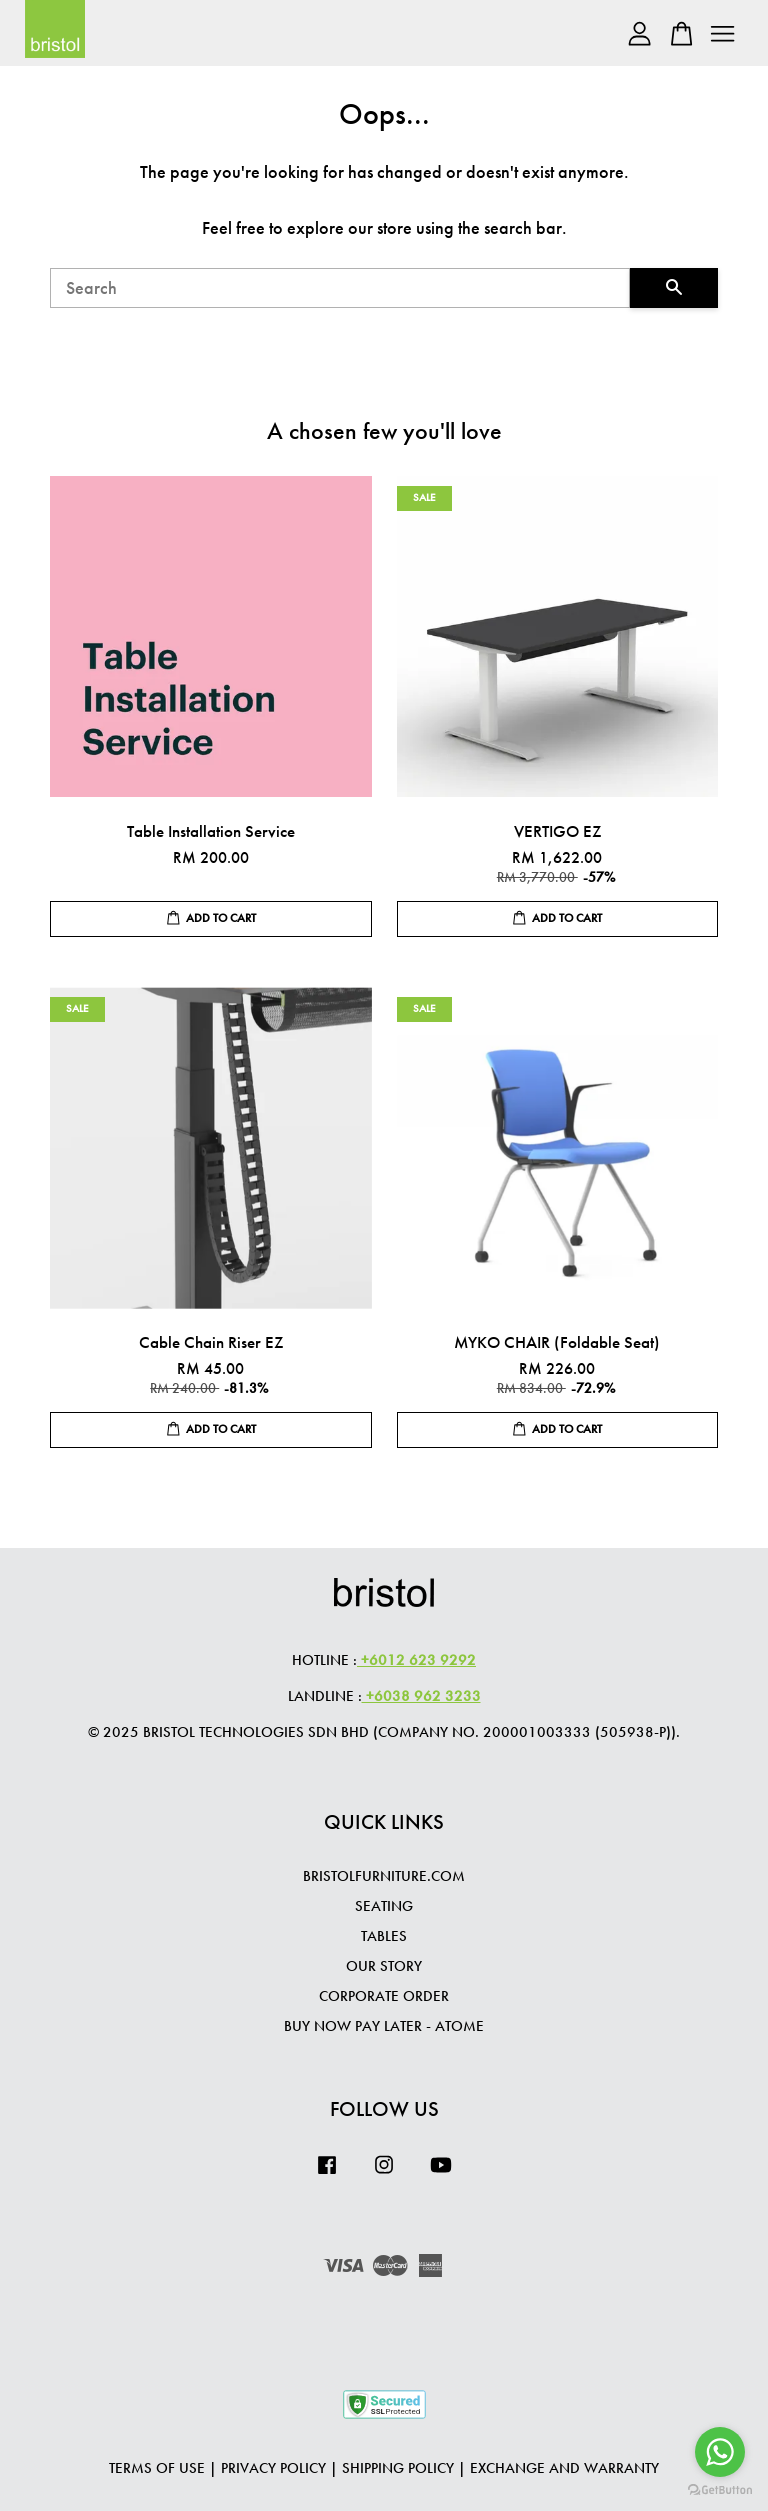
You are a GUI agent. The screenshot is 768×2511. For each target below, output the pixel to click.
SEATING (384, 1906)
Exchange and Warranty (564, 2468)
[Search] (340, 288)
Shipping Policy (398, 2468)
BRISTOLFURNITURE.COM (384, 1876)
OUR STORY (384, 1966)
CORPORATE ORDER (384, 1996)
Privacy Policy (273, 2468)
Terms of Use (157, 2468)
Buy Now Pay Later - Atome (384, 2026)
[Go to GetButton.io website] (720, 2490)
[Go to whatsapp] (720, 2452)
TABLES (384, 1936)
